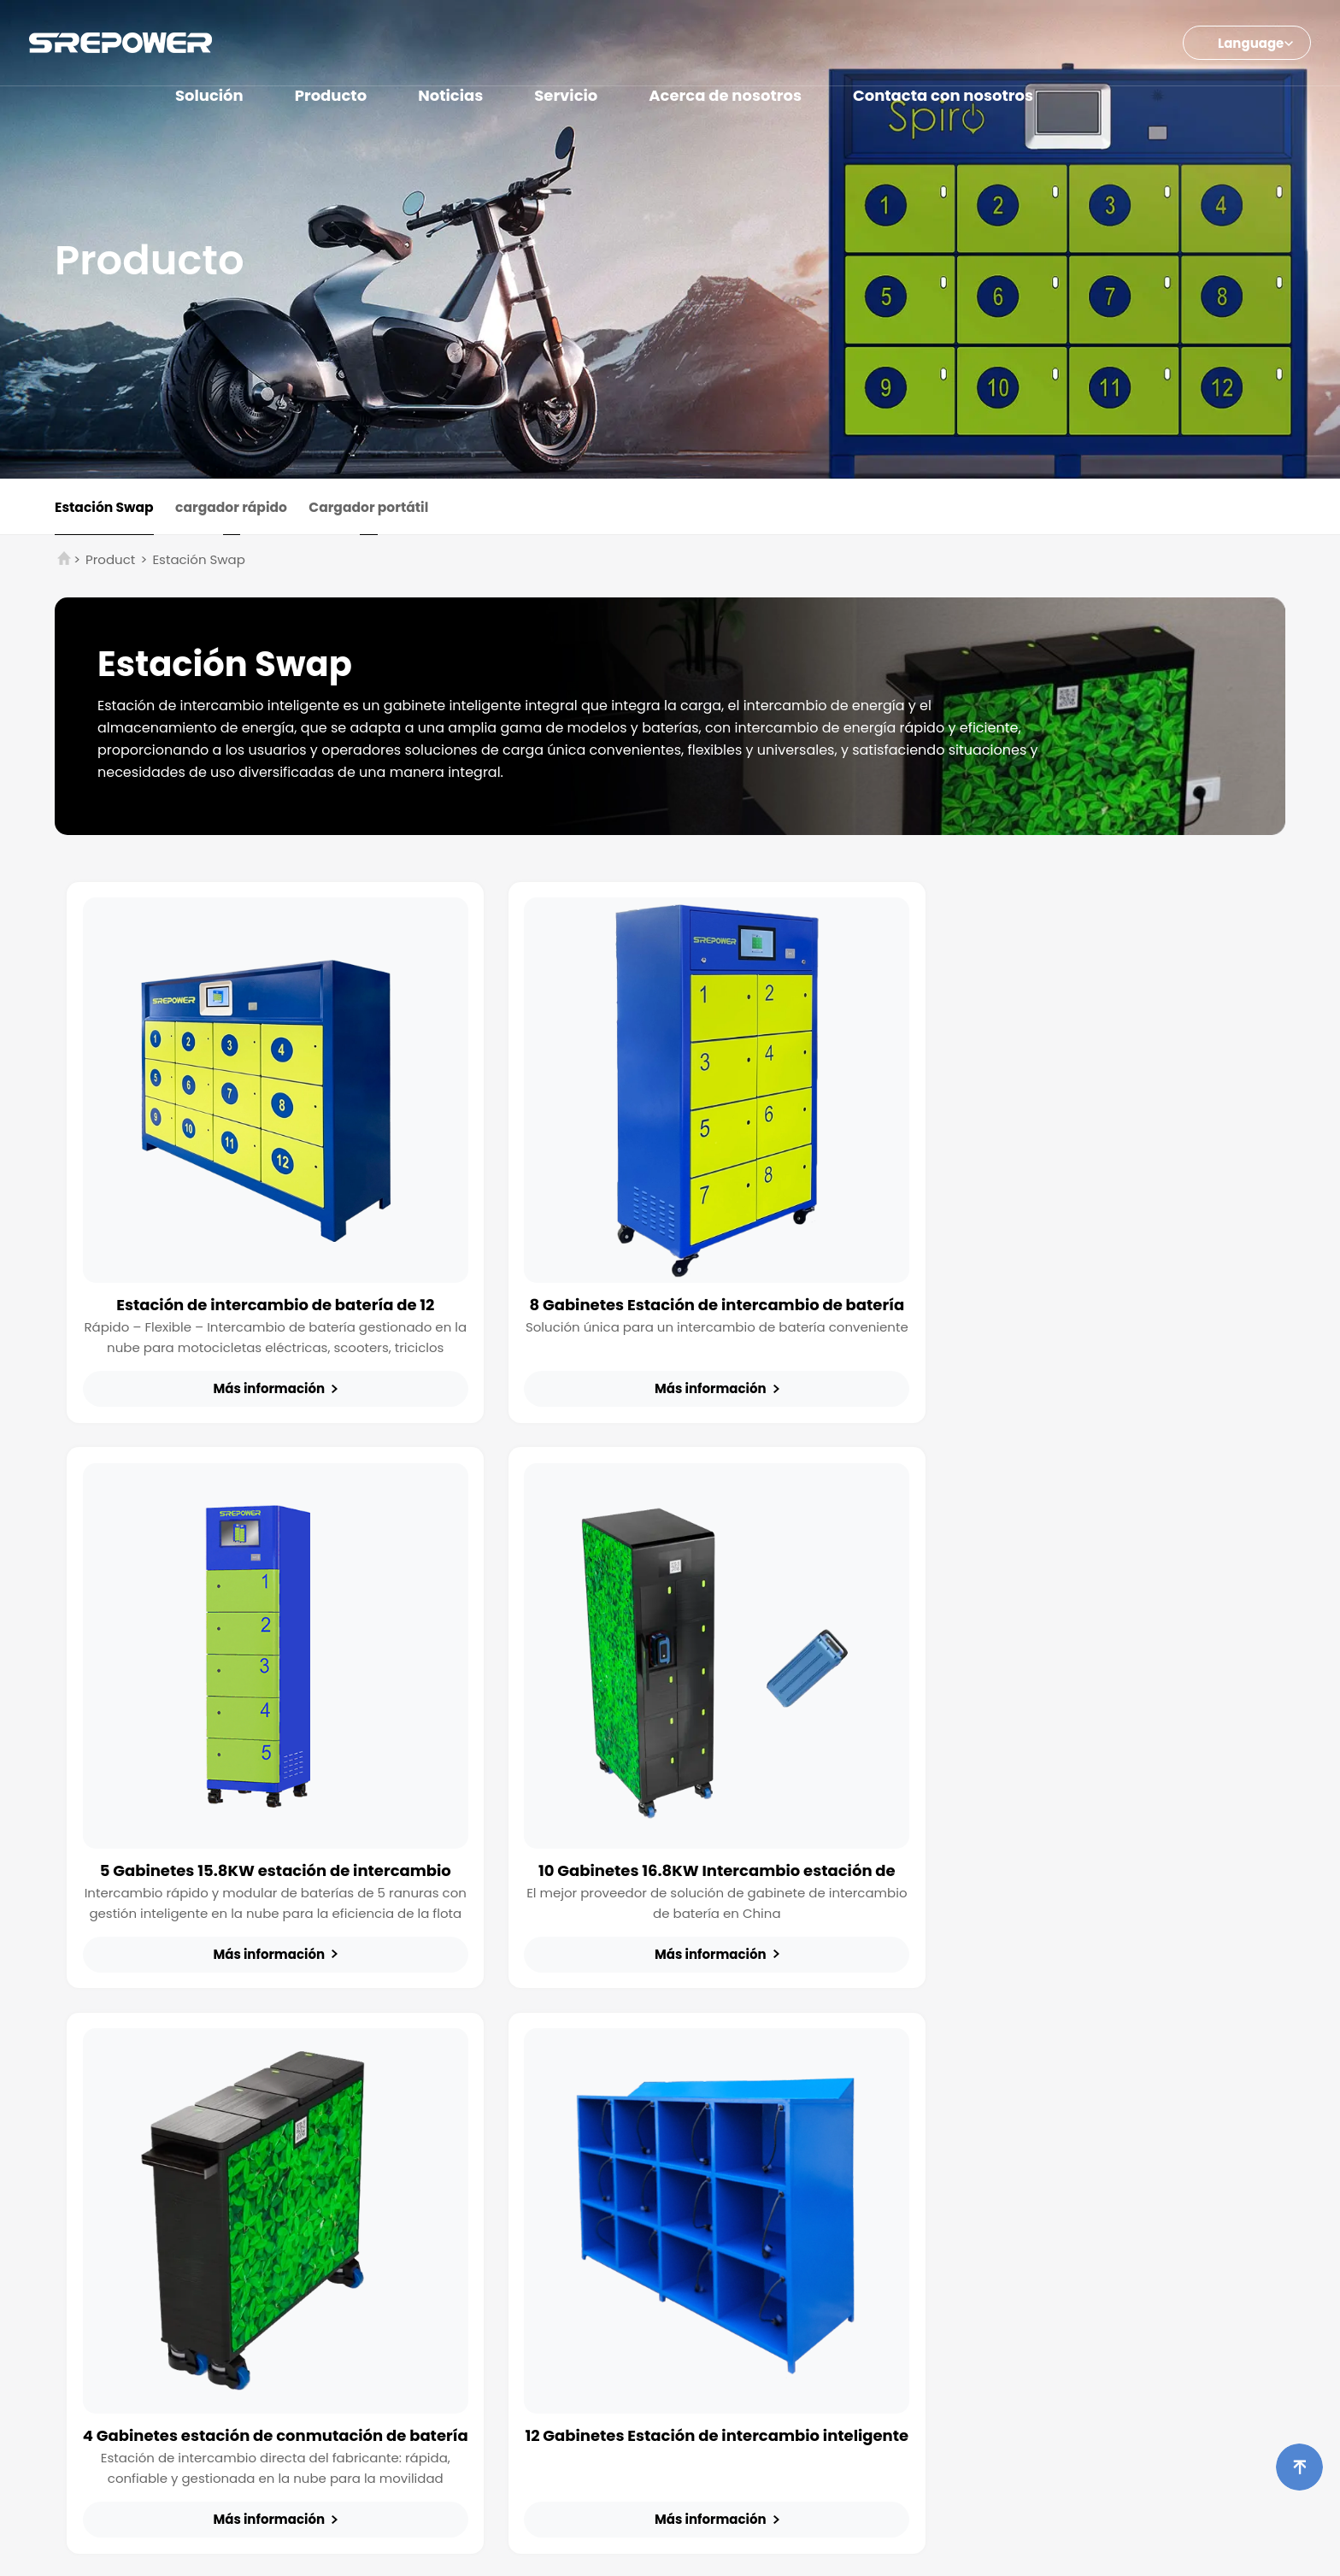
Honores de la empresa (1167, 2187)
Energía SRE (692, 2550)
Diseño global (1138, 2212)
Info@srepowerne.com (499, 2467)
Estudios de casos (816, 2195)
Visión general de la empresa (1156, 2153)
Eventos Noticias (810, 2170)
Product (110, 564)
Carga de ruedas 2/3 (415, 2118)
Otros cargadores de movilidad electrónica (445, 2153)
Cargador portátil (384, 509)
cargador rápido (239, 509)
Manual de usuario (985, 2144)
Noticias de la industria (829, 2144)
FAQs (946, 2170)
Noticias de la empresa (831, 2118)
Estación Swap (105, 509)
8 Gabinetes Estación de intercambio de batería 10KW (670, 1277)
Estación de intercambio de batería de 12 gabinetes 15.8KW (260, 1277)
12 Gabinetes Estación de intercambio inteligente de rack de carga (1080, 1811)
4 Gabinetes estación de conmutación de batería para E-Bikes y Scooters (670, 1811)
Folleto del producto (990, 2118)
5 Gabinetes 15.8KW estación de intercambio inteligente (1079, 1277)
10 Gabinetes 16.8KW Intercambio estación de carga (260, 1811)
